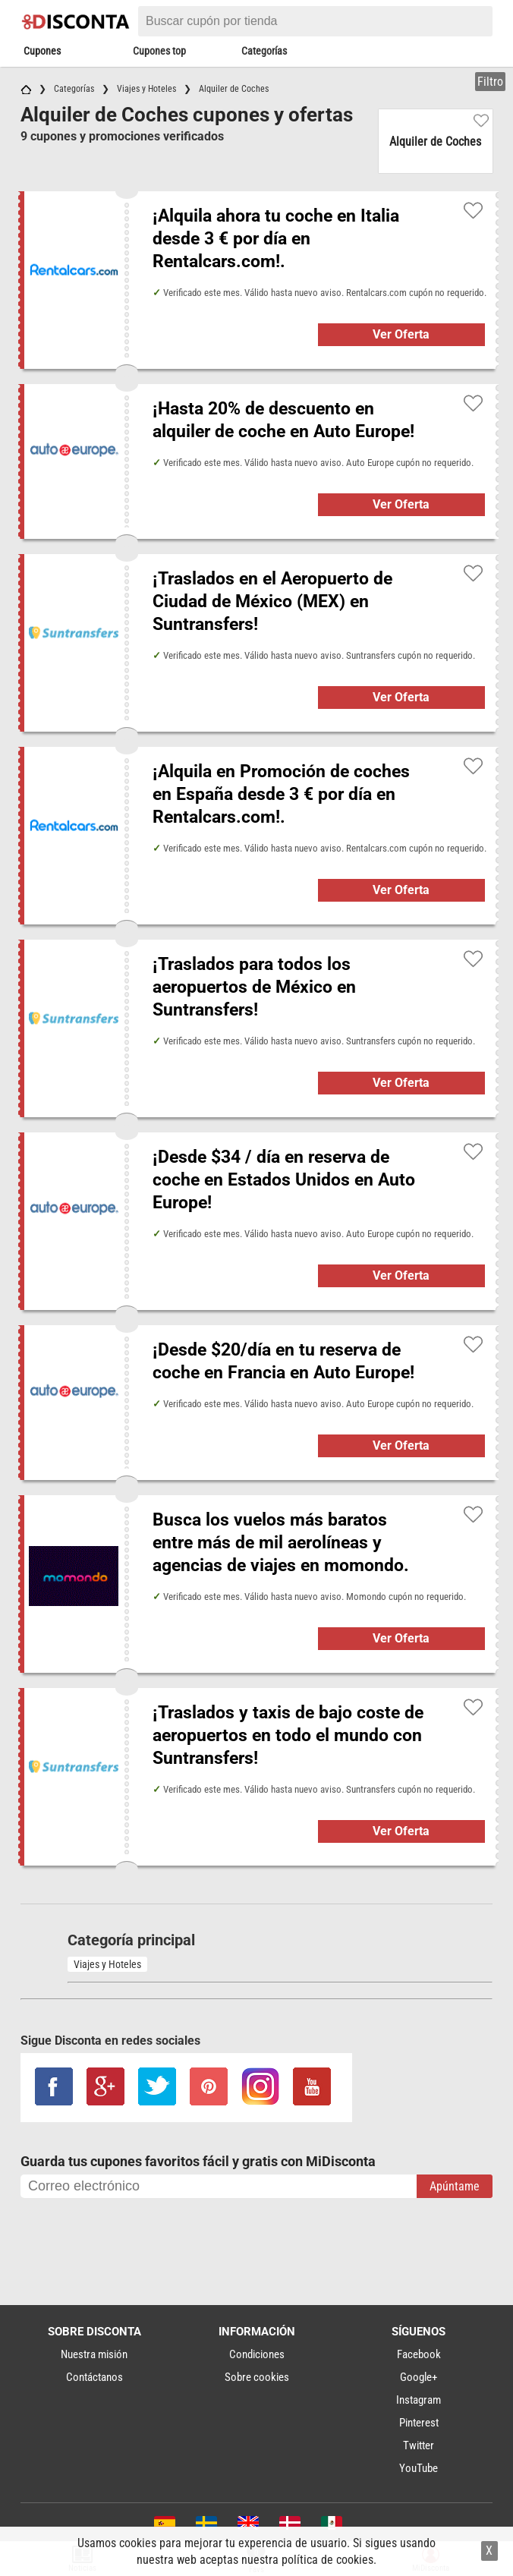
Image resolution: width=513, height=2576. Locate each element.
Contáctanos (94, 2377)
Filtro (490, 81)
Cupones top (159, 51)
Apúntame (455, 2186)
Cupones (42, 51)
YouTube (418, 2468)
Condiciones (257, 2354)
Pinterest (419, 2423)
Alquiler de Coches (435, 141)
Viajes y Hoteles (107, 1964)
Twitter (418, 2445)
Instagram (418, 2400)
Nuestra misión (94, 2354)
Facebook (419, 2354)
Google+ (418, 2377)
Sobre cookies (257, 2377)
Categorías (264, 51)
